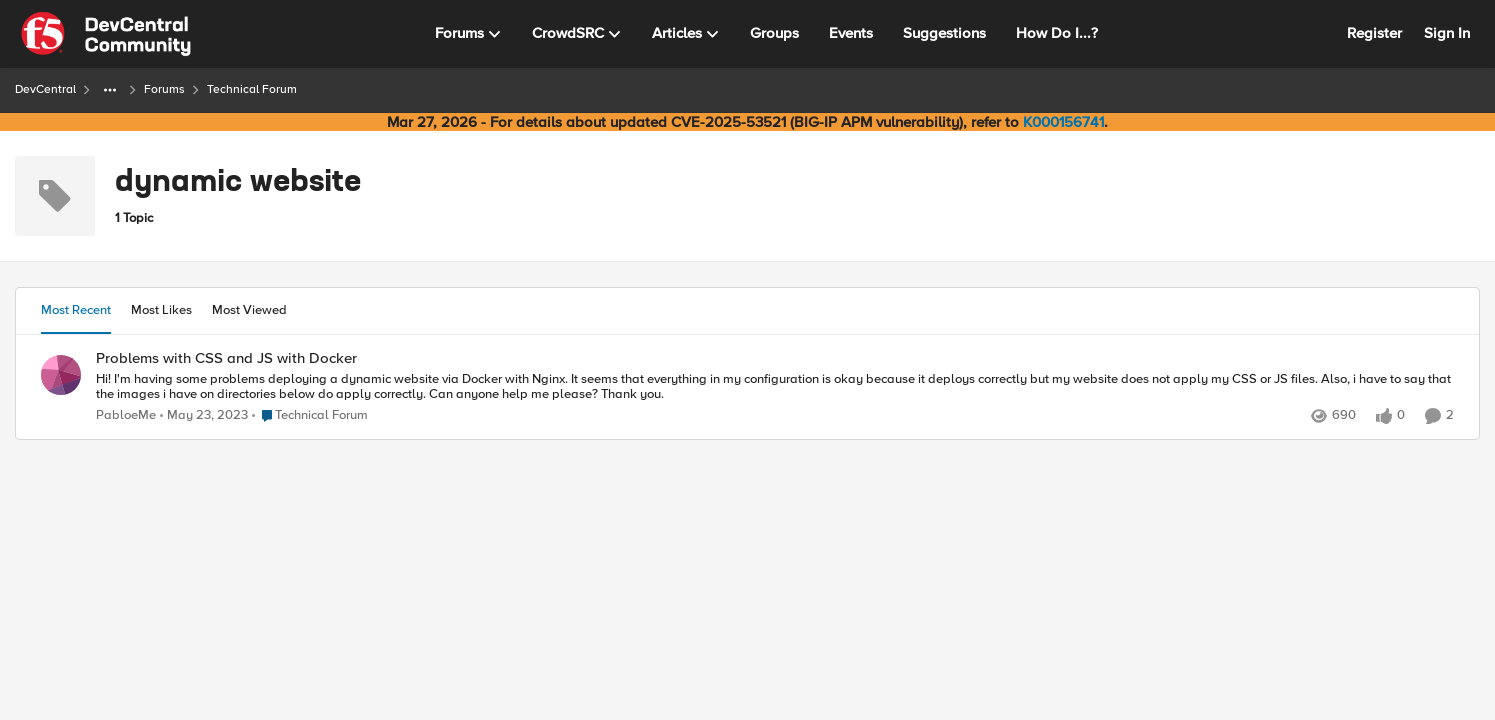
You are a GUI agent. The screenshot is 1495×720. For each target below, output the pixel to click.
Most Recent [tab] (76, 310)
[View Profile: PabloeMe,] (61, 375)
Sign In (1447, 33)
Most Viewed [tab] (249, 310)
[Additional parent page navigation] (110, 90)
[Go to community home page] (106, 34)
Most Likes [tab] (161, 310)
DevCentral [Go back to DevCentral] (45, 89)
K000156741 (1063, 122)
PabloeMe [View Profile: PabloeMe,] (126, 415)
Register (1374, 33)
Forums (164, 89)
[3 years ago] (204, 416)
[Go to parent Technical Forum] (310, 416)
